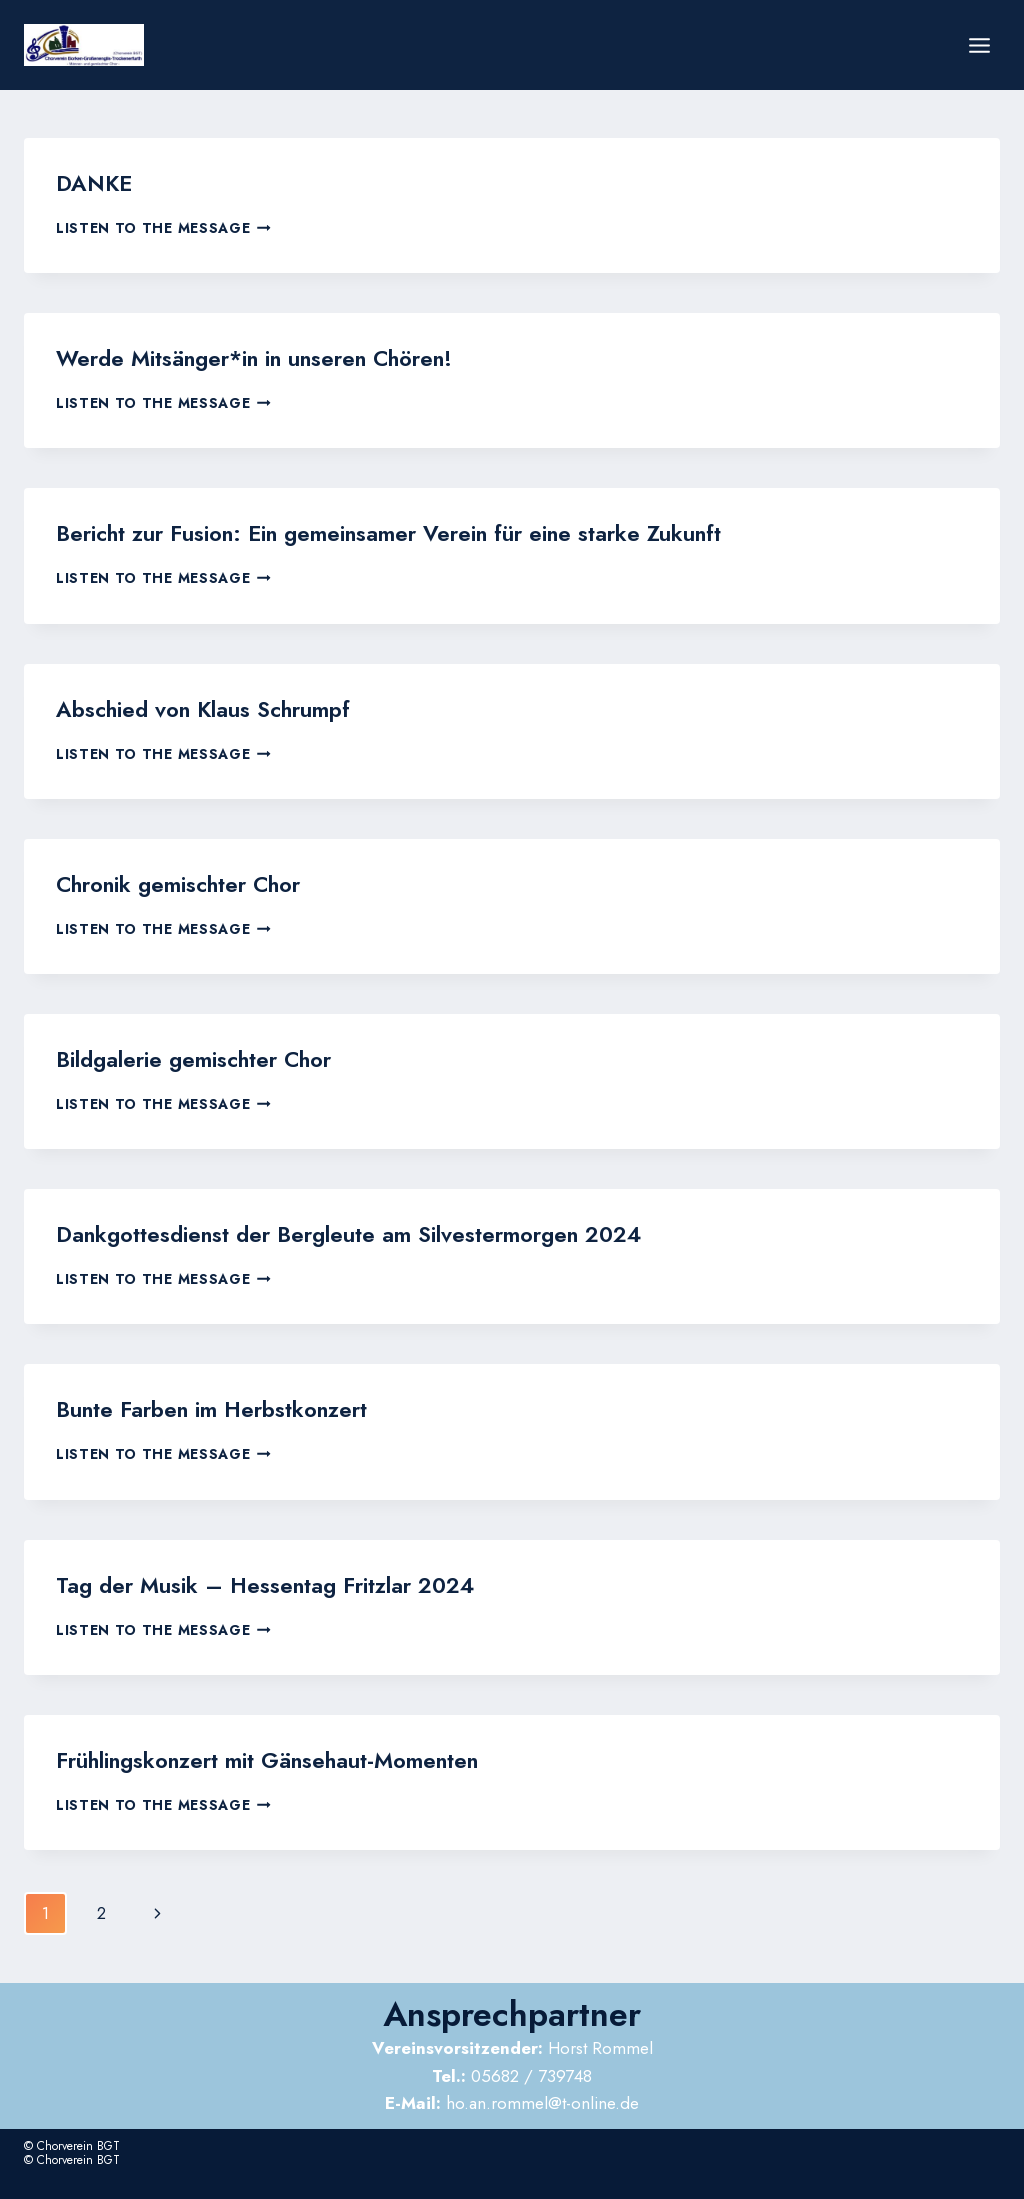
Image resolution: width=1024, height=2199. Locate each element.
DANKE (90, 181)
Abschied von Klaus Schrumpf (191, 698)
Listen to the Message (163, 225)
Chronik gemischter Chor (170, 870)
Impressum (965, 2175)
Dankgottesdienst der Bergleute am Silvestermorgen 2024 (324, 1214)
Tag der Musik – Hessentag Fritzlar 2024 (246, 1559)
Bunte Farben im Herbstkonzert (200, 1386)
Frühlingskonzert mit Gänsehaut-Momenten (253, 1731)
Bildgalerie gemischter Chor (183, 1042)
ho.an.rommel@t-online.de (512, 2073)
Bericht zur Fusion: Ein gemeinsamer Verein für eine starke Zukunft (361, 525)
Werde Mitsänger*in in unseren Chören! (239, 353)
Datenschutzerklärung (866, 2175)
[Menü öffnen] (979, 45)
